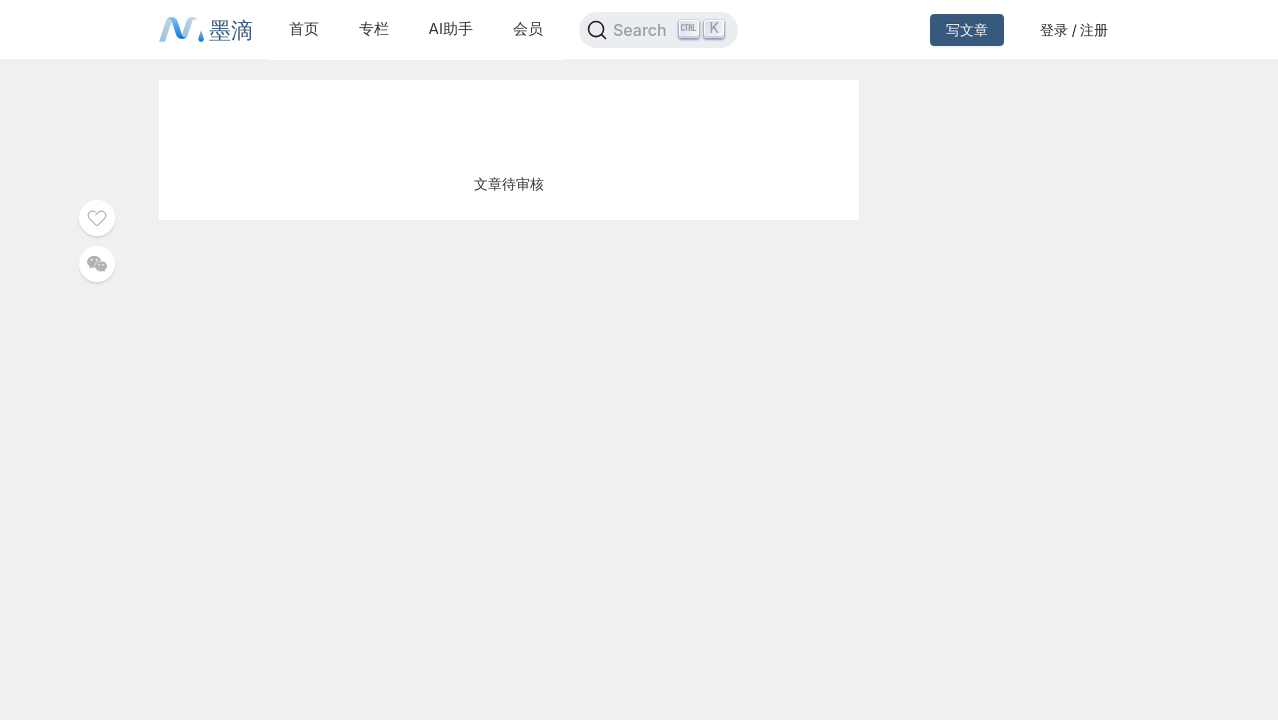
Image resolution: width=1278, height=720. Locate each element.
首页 (304, 28)
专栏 (374, 28)
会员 (528, 28)
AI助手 (451, 28)
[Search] (658, 30)
